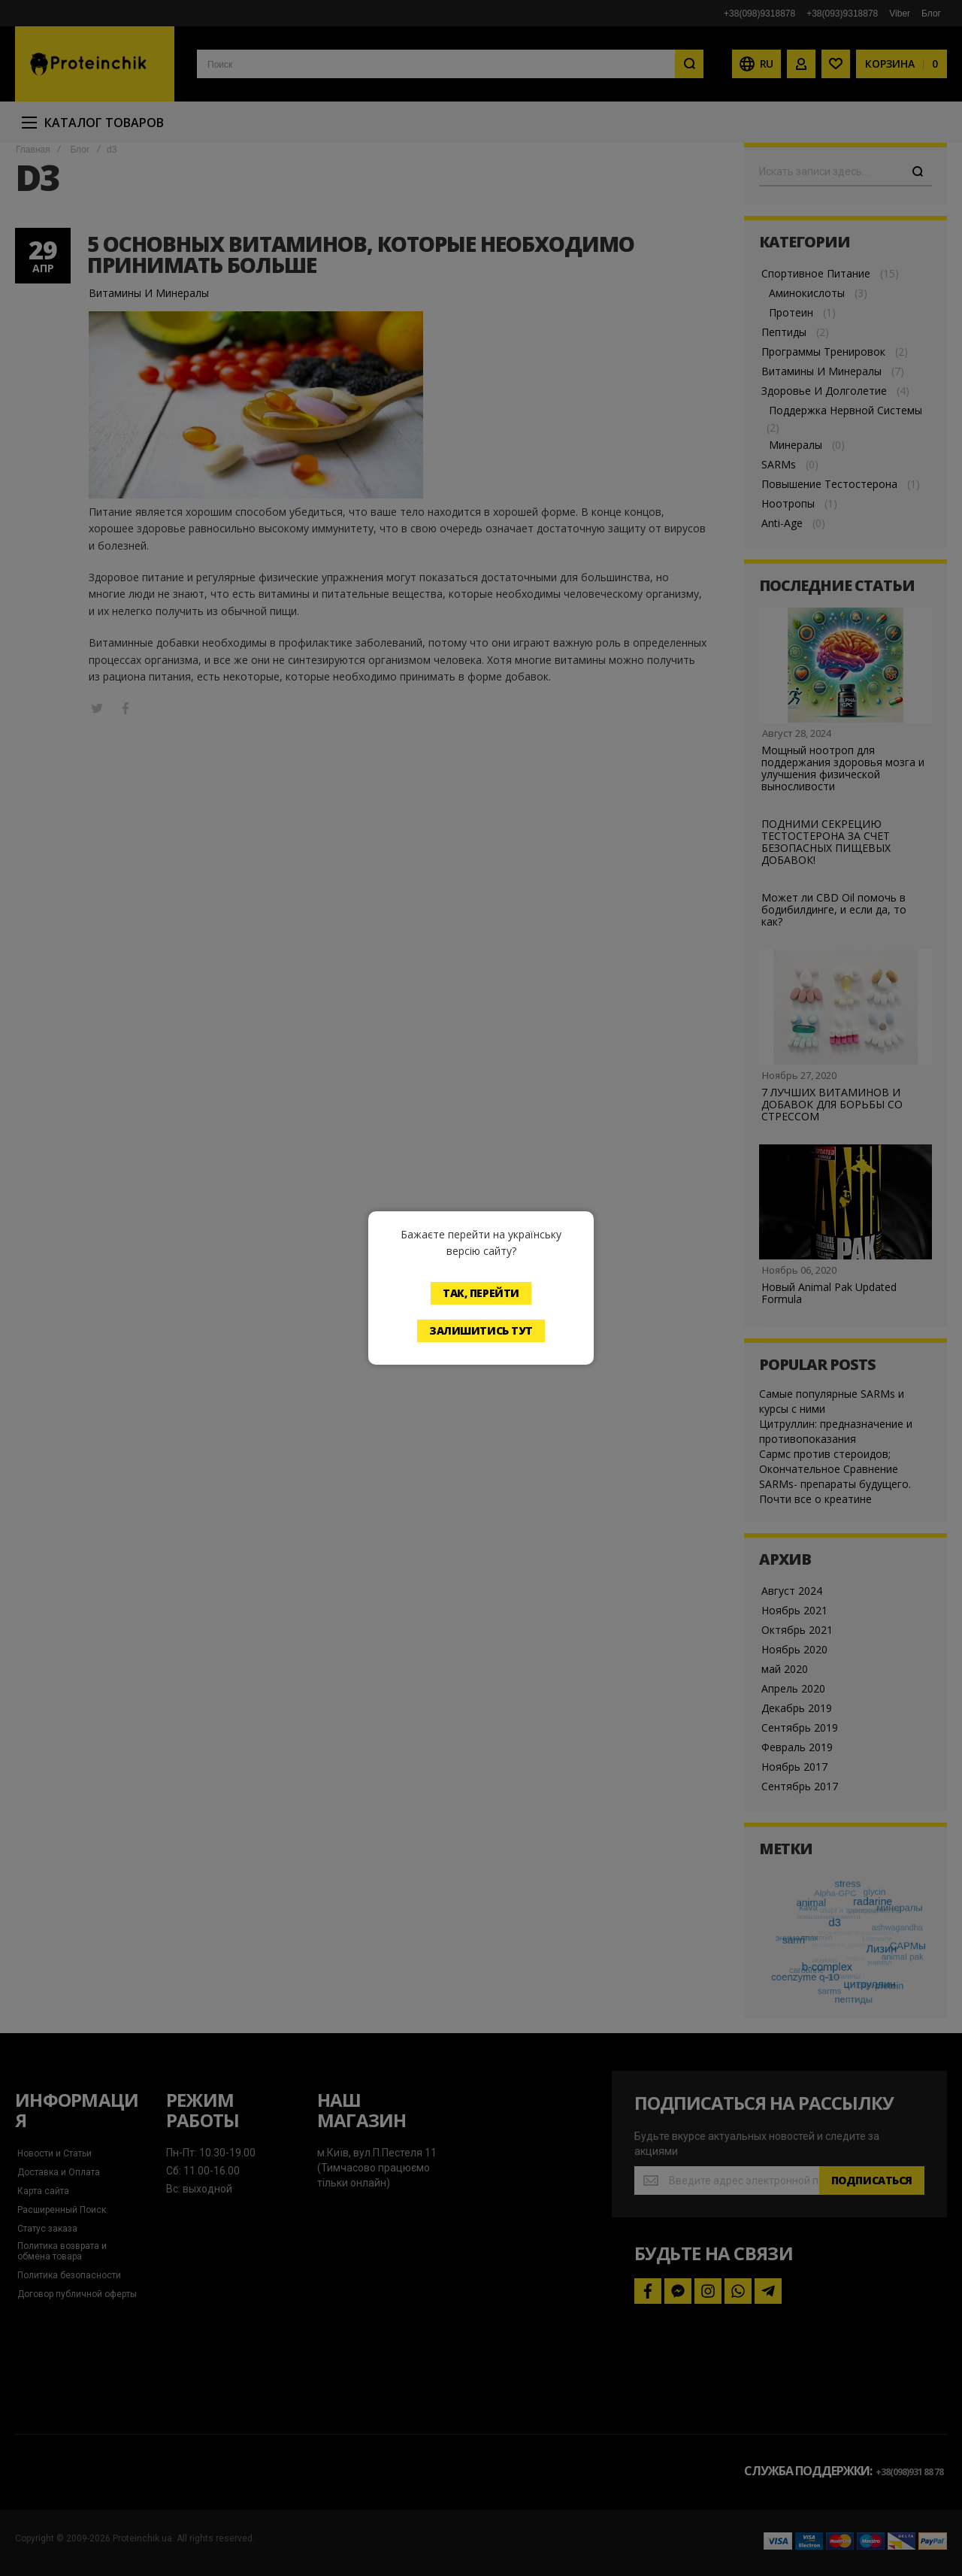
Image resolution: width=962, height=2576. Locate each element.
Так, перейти (481, 1293)
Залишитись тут (481, 1330)
